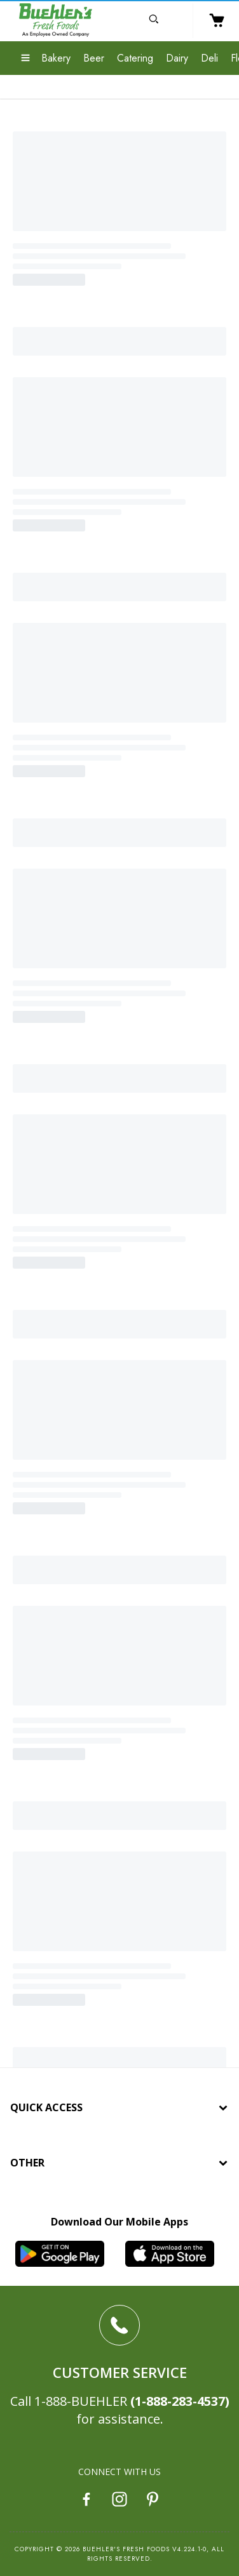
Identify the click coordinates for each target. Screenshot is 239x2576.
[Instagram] (119, 2501)
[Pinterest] (152, 2501)
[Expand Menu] (25, 59)
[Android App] (64, 2254)
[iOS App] (174, 2254)
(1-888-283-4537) (179, 2401)
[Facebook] (86, 2501)
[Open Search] (154, 20)
